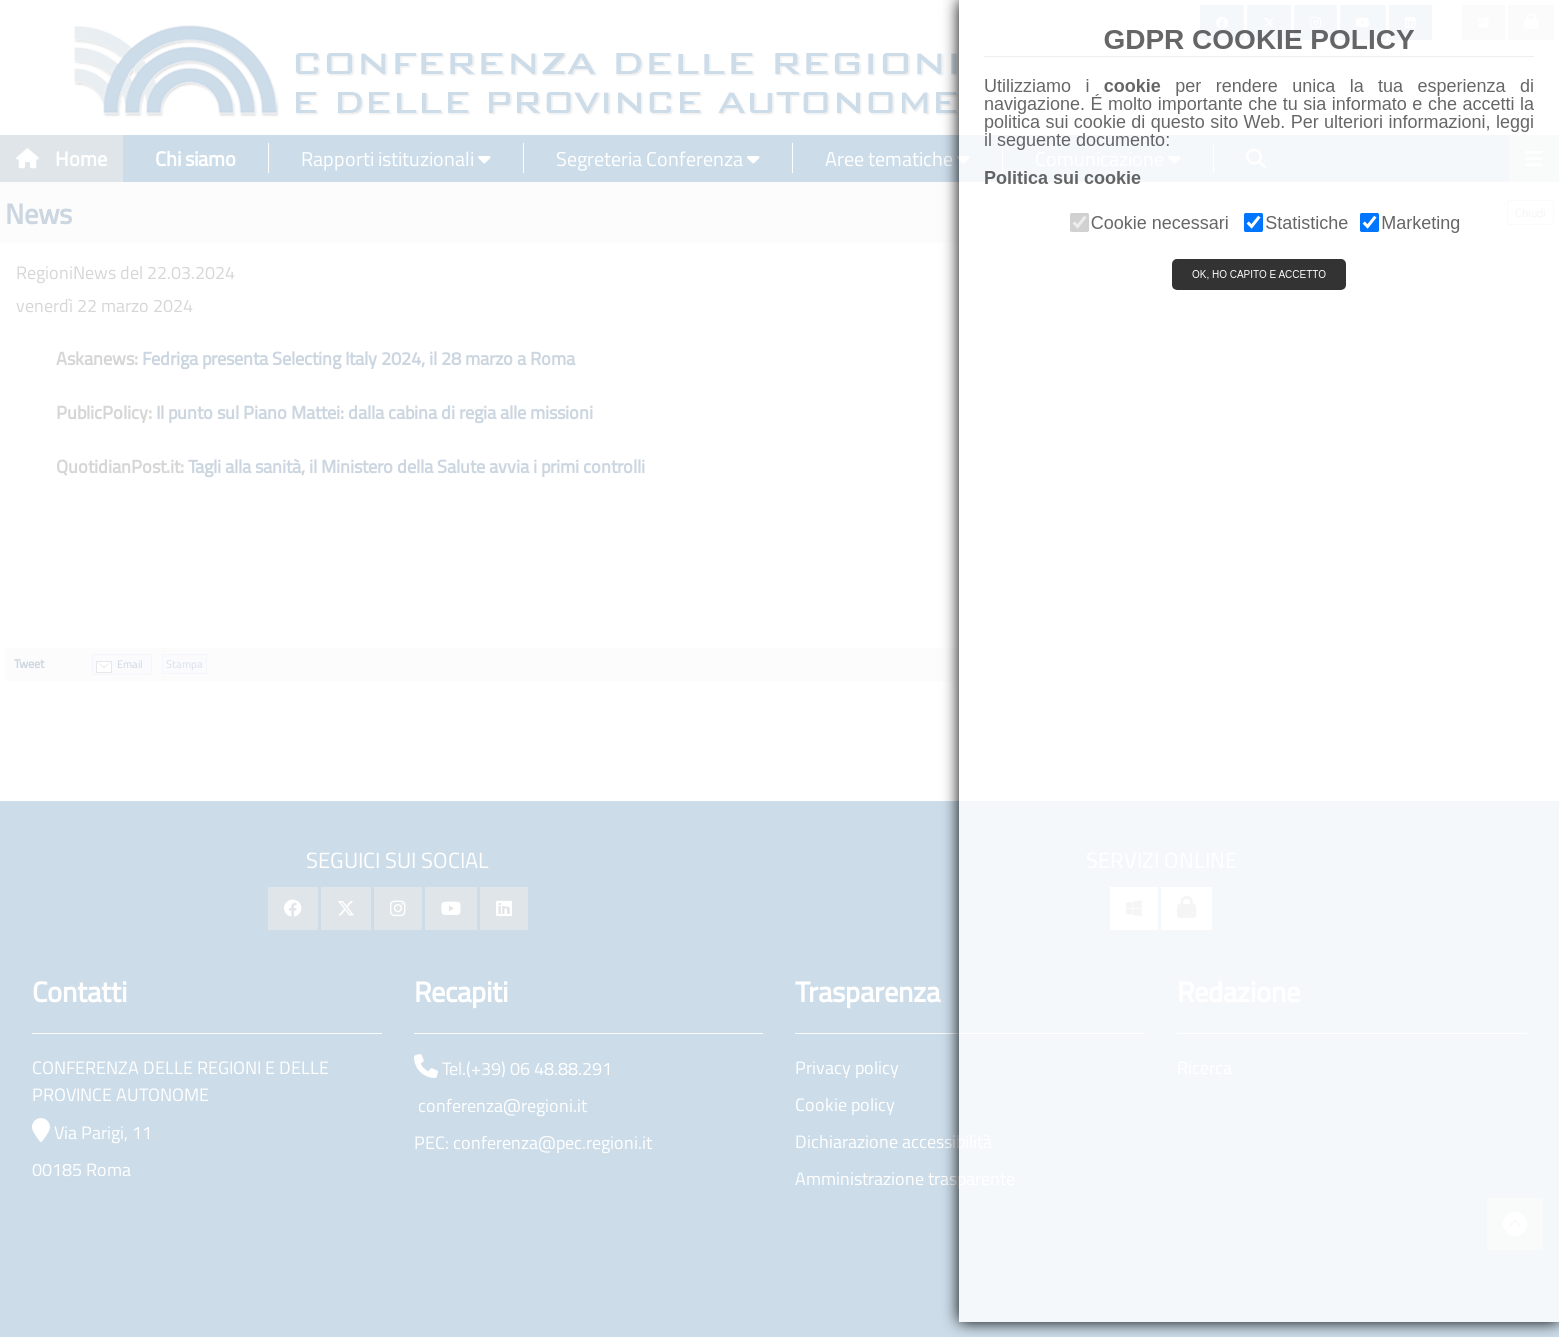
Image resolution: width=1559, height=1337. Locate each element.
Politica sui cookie (1062, 178)
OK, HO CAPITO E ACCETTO (1259, 274)
